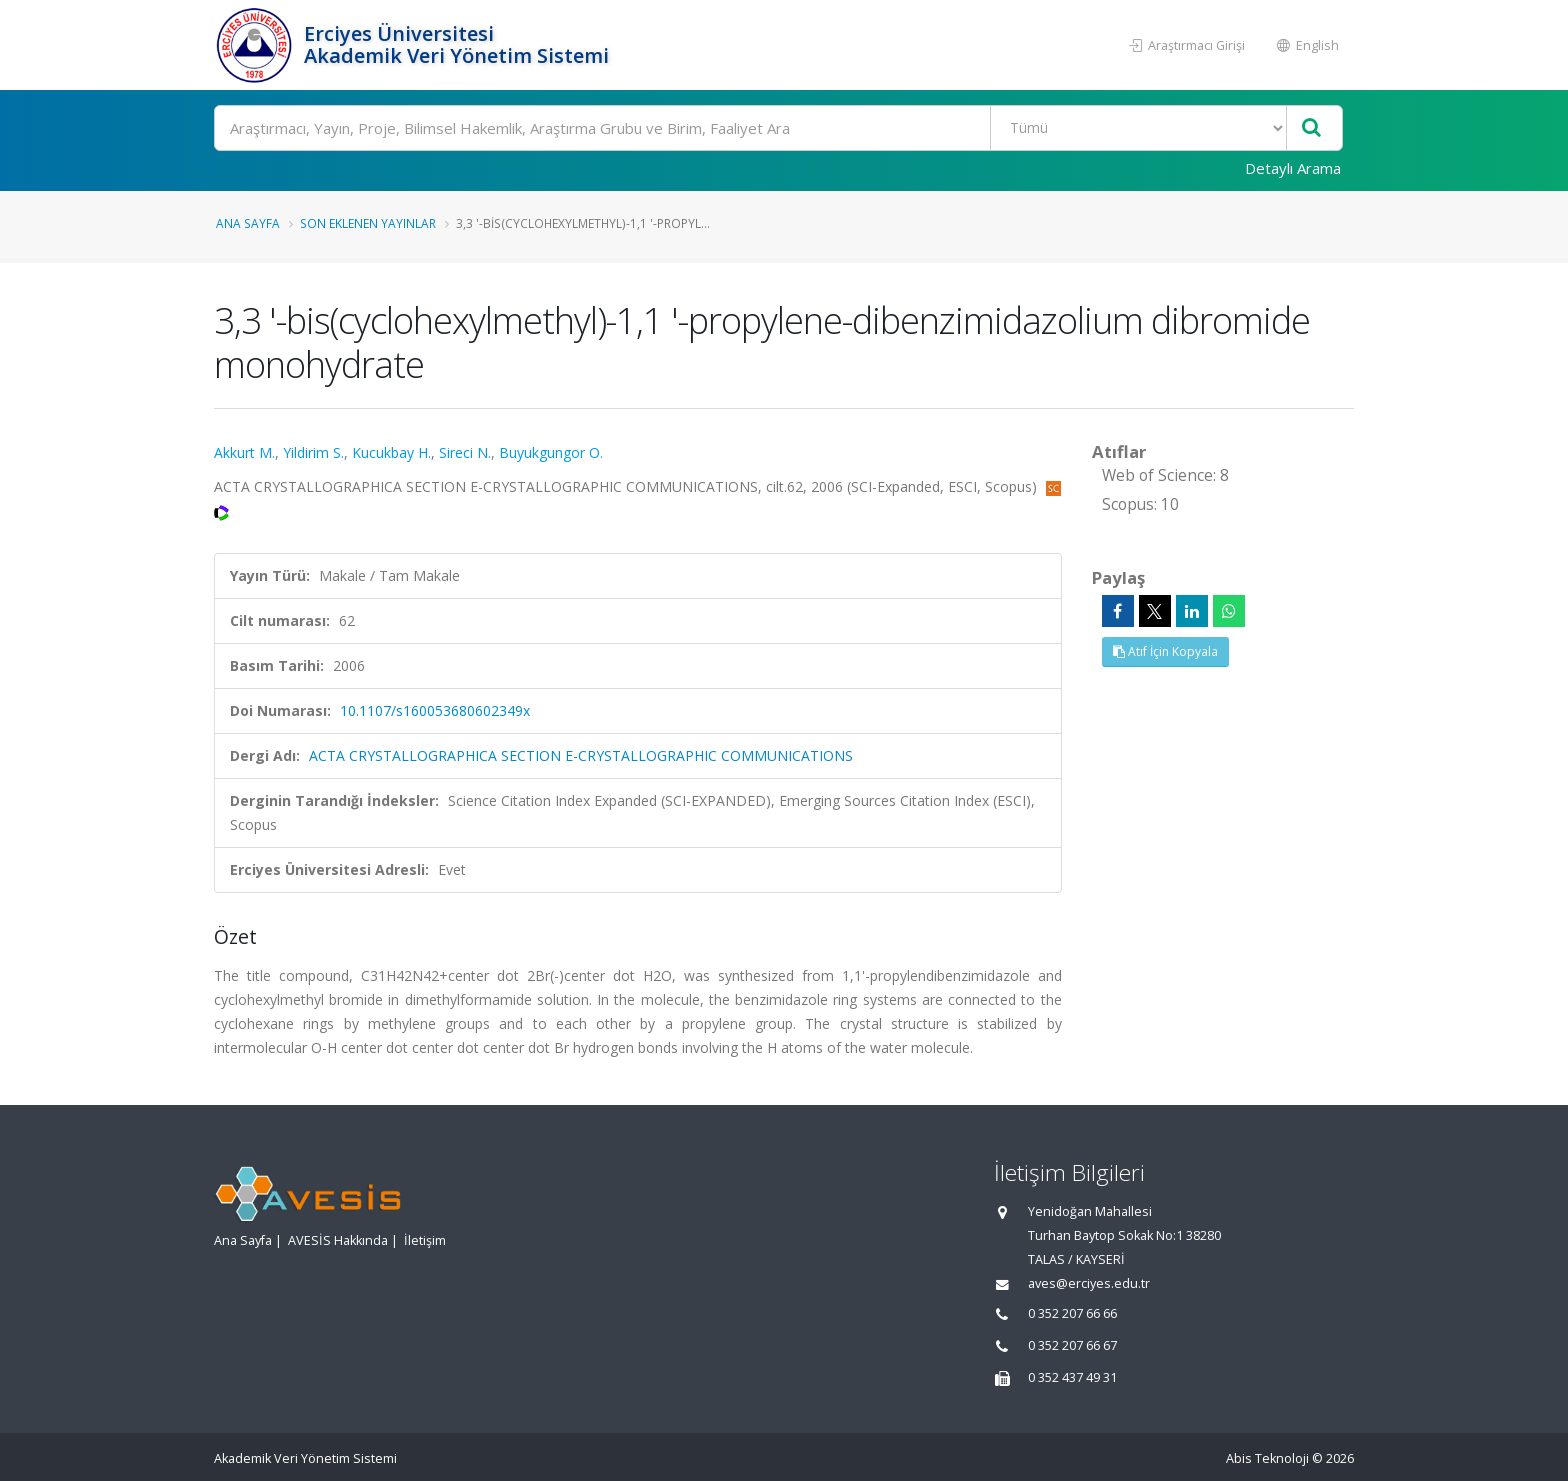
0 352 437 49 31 (1072, 1377)
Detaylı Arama (1293, 168)
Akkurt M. (244, 452)
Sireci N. (465, 452)
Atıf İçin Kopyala (1165, 651)
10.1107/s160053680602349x (435, 710)
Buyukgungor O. (551, 452)
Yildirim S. (313, 452)
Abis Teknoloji (1267, 1458)
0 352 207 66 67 (1072, 1345)
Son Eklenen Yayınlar (368, 223)
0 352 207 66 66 (1072, 1313)
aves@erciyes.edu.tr (1089, 1283)
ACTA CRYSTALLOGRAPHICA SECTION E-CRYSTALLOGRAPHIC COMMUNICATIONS (581, 755)
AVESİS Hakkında (338, 1240)
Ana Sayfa (248, 223)
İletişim (425, 1240)
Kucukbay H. (391, 452)
